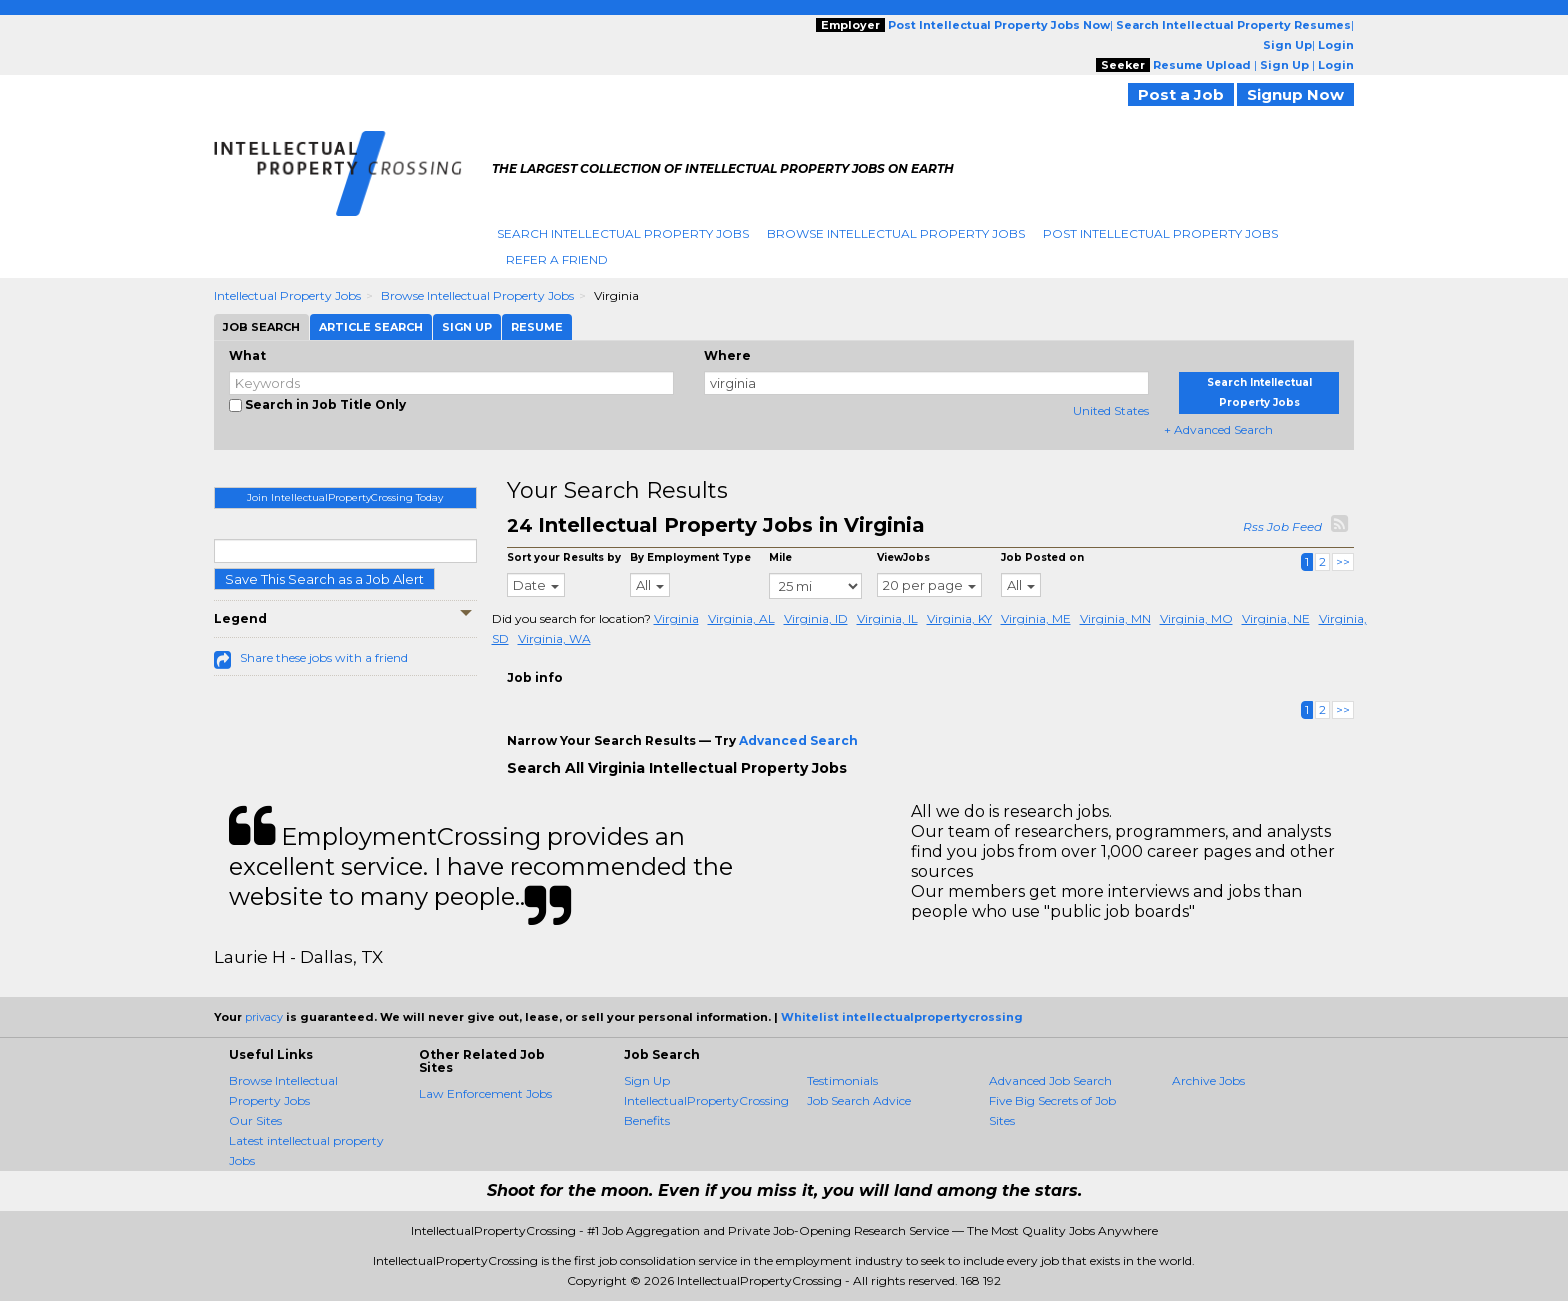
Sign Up (647, 1080)
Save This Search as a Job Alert (324, 579)
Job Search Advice (859, 1100)
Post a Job (1181, 94)
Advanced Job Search (1050, 1080)
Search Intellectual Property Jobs (623, 233)
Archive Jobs (1208, 1080)
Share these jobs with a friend (324, 657)
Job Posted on (1042, 557)
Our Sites (255, 1120)
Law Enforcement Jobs (485, 1093)
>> (1343, 561)
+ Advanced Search (1218, 429)
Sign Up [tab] (467, 327)
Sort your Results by (564, 557)
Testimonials (842, 1080)
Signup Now (1295, 94)
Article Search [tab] (371, 327)
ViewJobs (903, 557)
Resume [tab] (537, 327)
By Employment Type (690, 557)
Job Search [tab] (261, 327)
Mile (780, 557)
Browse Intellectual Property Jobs (896, 233)
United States (1111, 410)
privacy (264, 1017)
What (247, 355)
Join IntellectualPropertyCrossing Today (345, 497)
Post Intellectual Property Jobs (1160, 233)
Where (727, 355)
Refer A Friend (557, 259)
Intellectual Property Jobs (287, 295)
